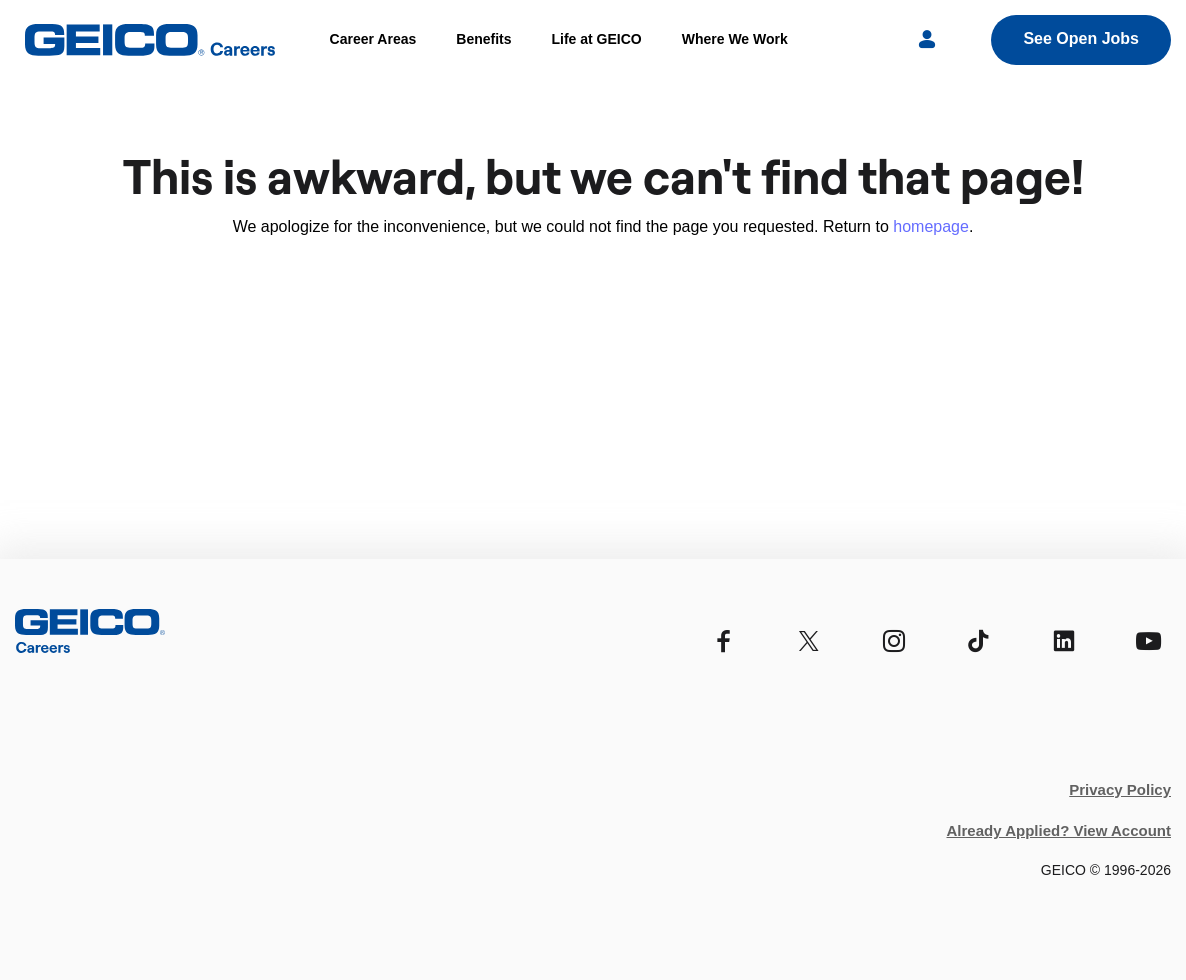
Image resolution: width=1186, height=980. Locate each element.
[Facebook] (723, 641)
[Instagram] (893, 641)
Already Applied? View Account (1059, 830)
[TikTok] (978, 641)
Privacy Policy (1120, 789)
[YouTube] (1148, 641)
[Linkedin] (1063, 641)
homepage (931, 226)
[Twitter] (808, 641)
